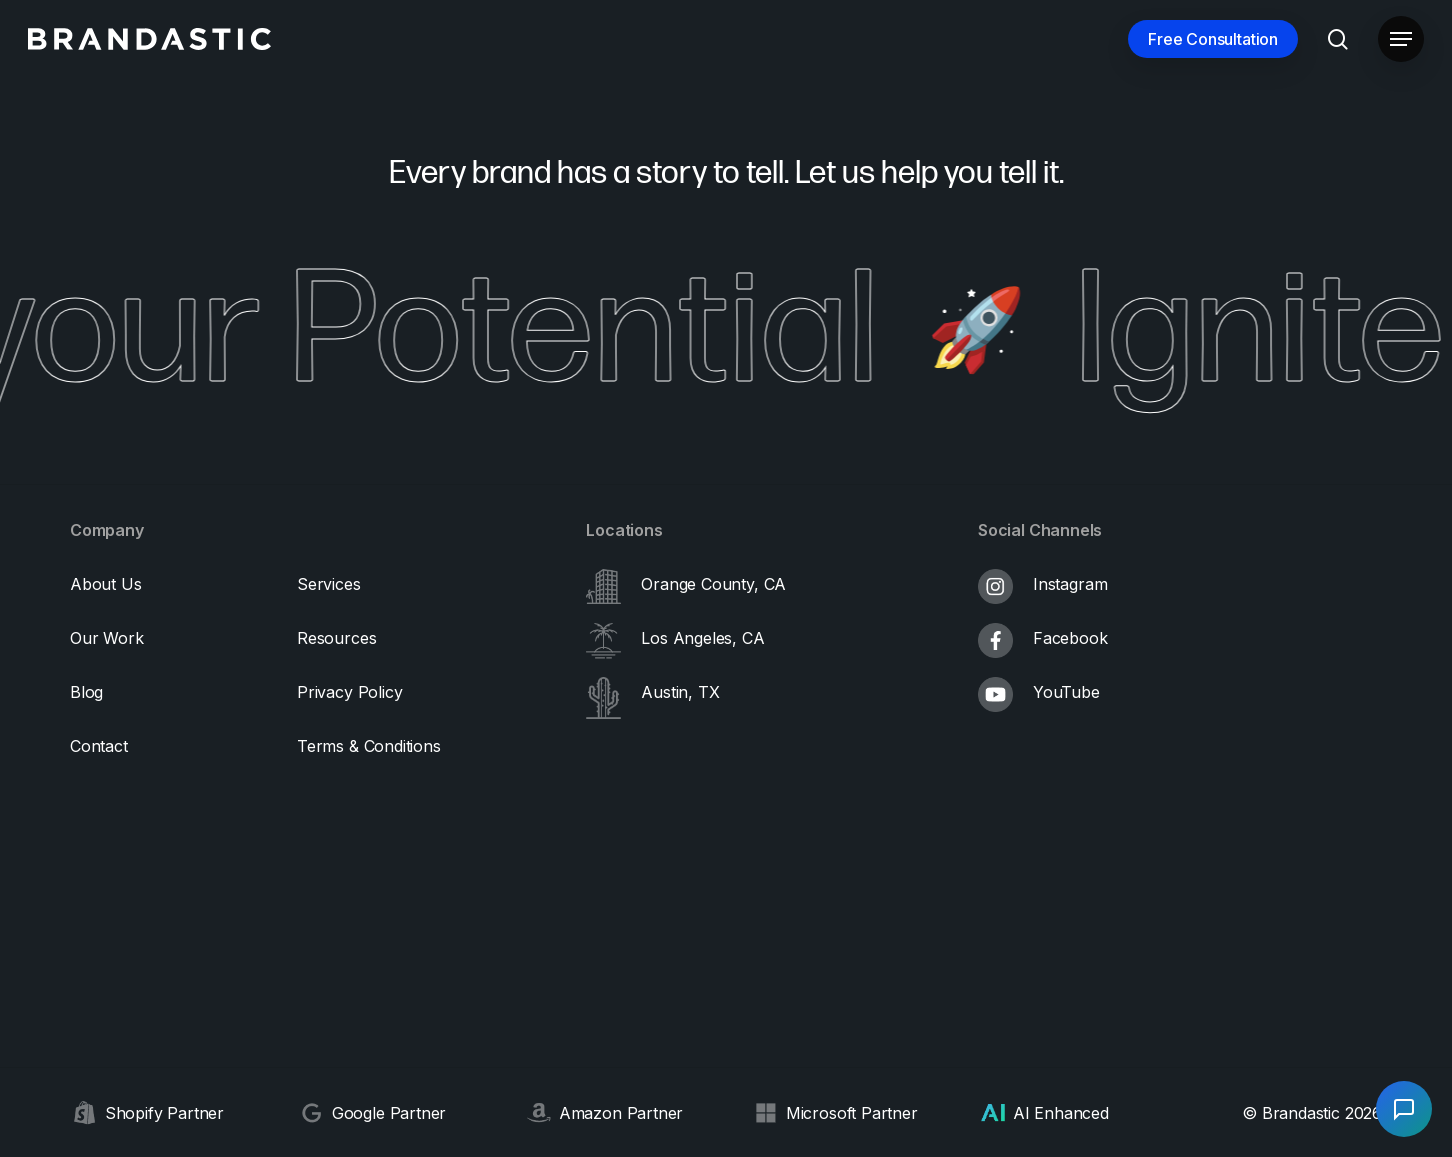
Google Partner (389, 1113)
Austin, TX (680, 692)
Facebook (1070, 638)
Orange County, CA (713, 584)
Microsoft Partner (852, 1113)
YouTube (1066, 692)
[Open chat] (1404, 1109)
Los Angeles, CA (702, 638)
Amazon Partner (621, 1113)
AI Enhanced (1061, 1113)
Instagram (1070, 584)
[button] (1401, 39)
